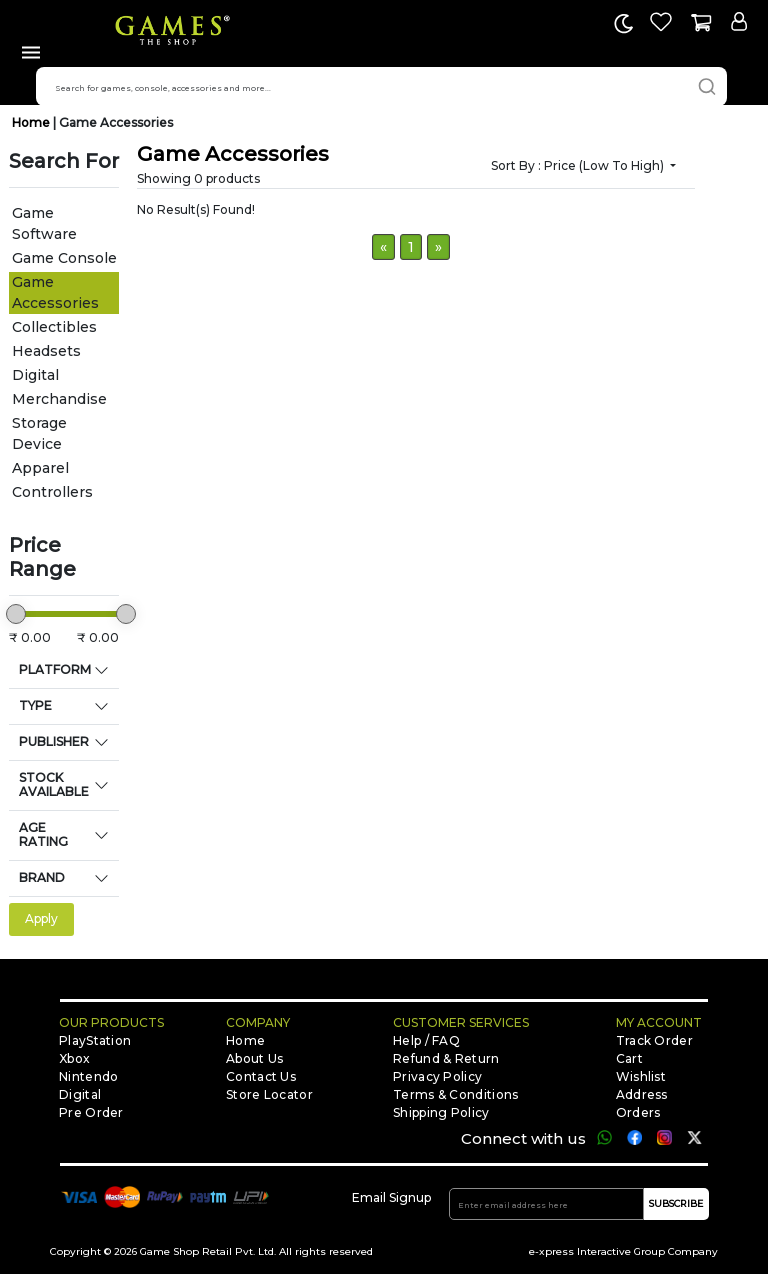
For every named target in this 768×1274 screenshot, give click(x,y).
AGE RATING (43, 834)
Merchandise (59, 399)
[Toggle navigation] (31, 56)
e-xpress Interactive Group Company (623, 1251)
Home (32, 122)
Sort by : (579, 165)
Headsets (46, 351)
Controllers (52, 492)
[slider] (16, 614)
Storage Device (39, 433)
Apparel (40, 468)
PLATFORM (55, 669)
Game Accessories (116, 122)
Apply (41, 918)
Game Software (44, 223)
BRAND (42, 877)
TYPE (35, 705)
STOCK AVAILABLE (54, 784)
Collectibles (54, 327)
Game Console (64, 258)
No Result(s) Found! (196, 209)
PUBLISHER (54, 741)
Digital (35, 375)
